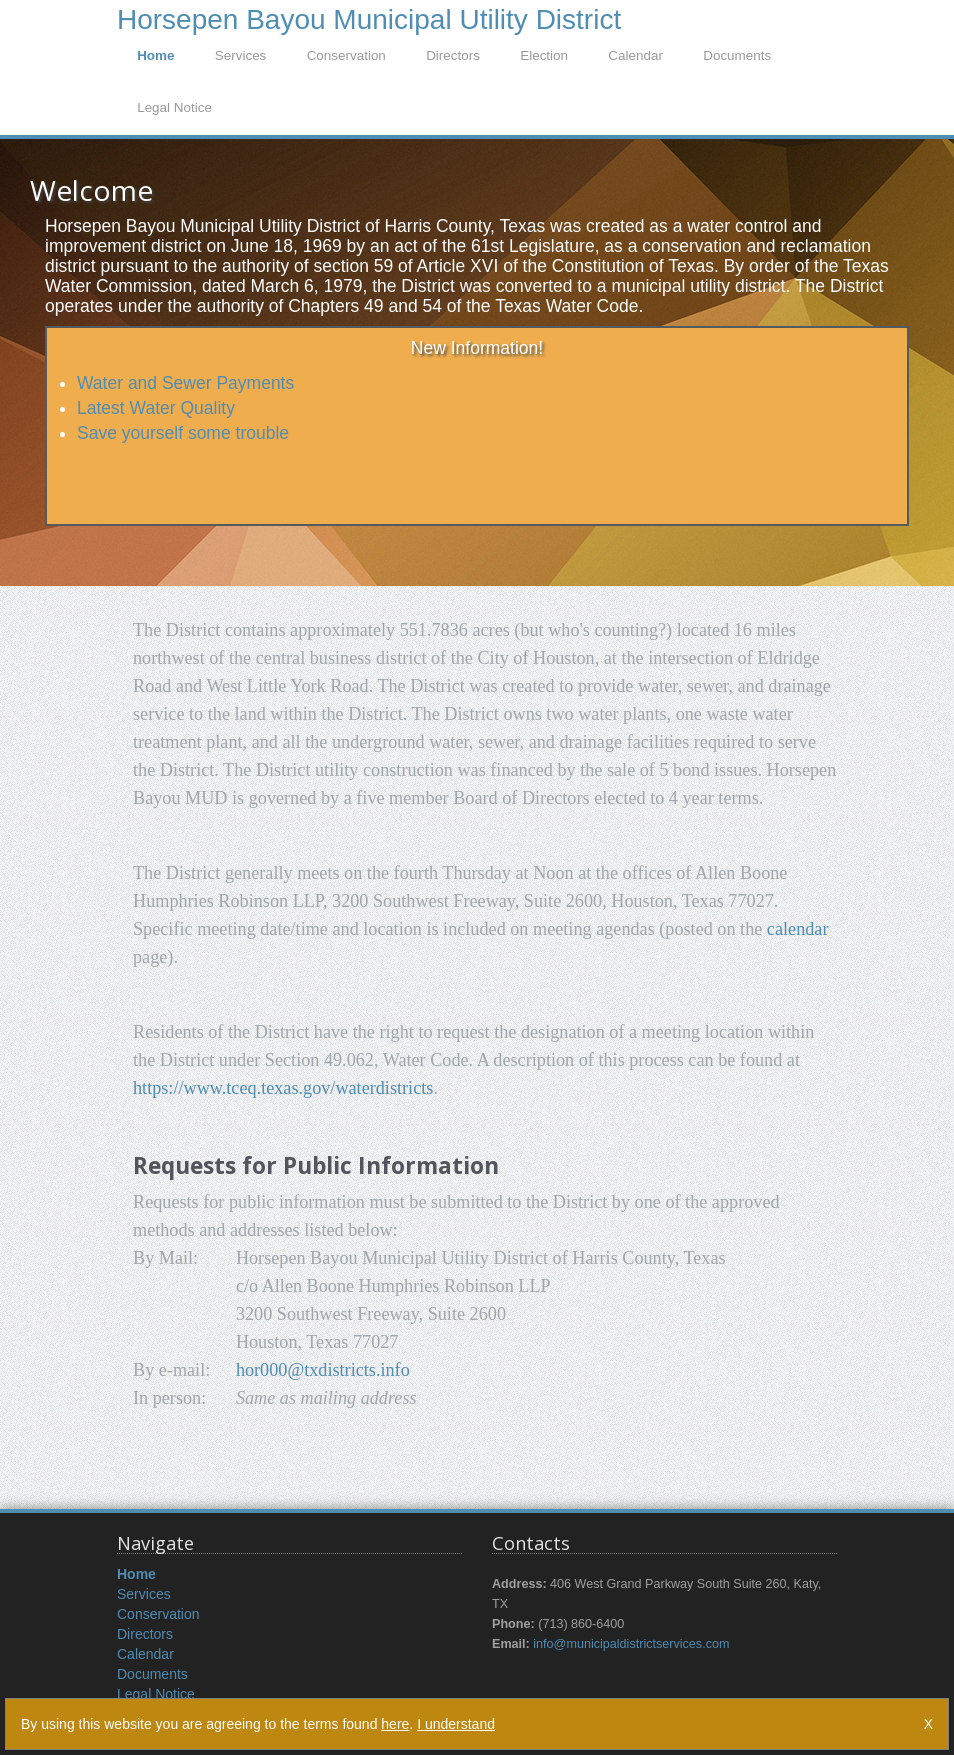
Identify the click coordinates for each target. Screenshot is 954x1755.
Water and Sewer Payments (185, 383)
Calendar (635, 55)
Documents (737, 55)
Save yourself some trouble (183, 433)
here (395, 1724)
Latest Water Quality (156, 408)
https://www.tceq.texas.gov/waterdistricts (283, 1088)
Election (544, 55)
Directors (453, 55)
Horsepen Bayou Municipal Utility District (369, 17)
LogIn (814, 13)
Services (241, 55)
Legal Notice (174, 107)
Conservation (346, 55)
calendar (798, 929)
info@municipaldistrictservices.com (631, 1644)
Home (155, 55)
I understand (456, 1724)
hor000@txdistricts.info (323, 1370)
